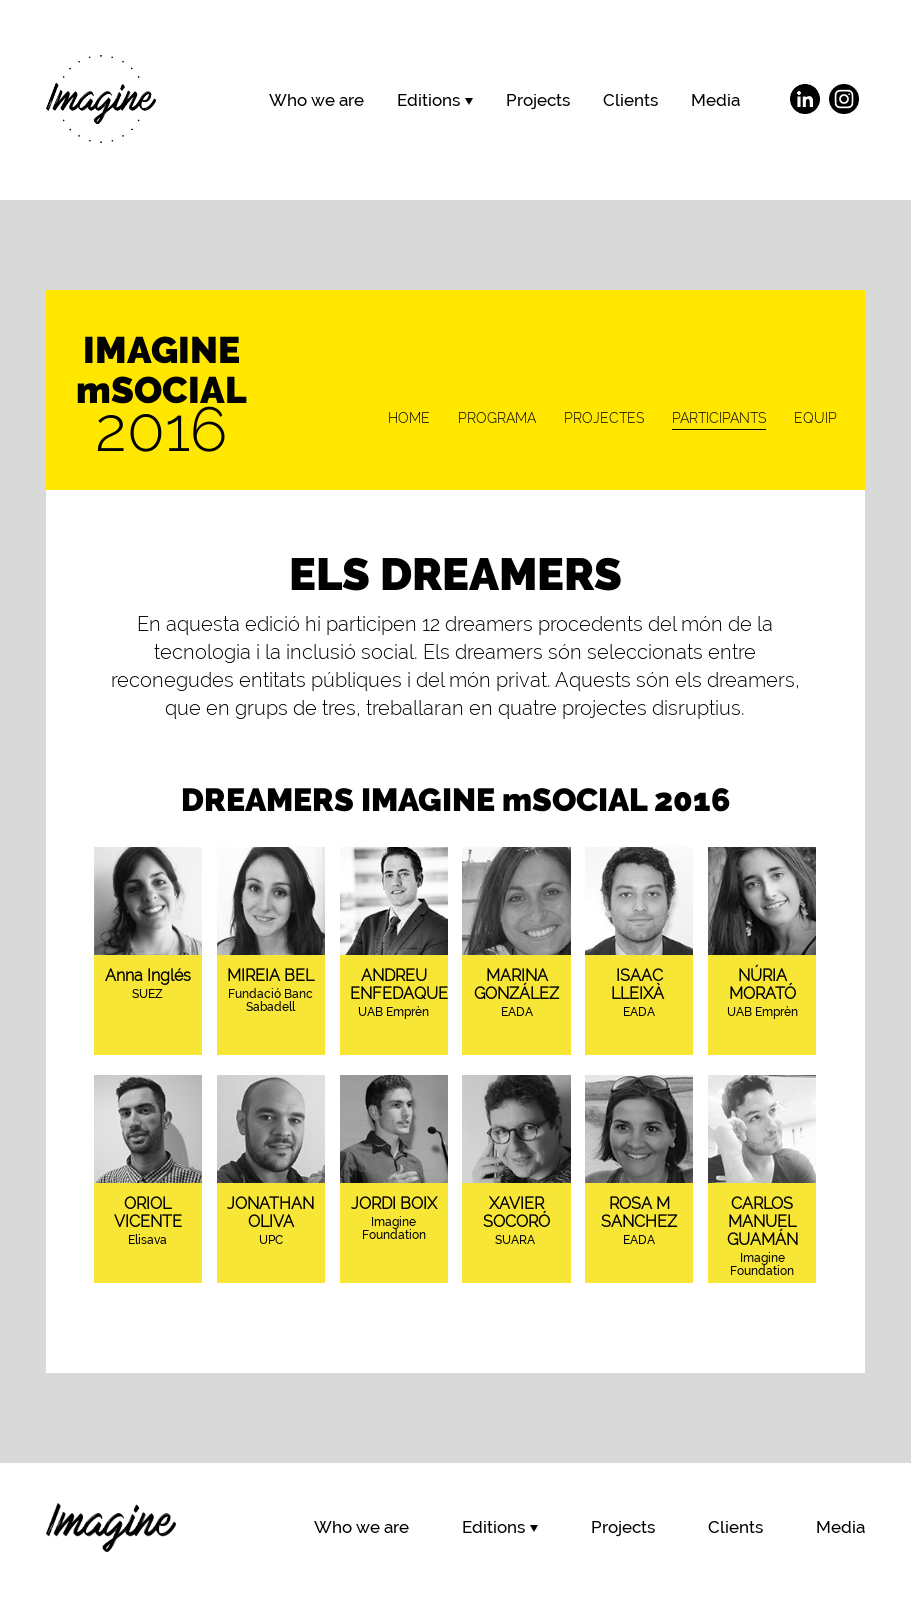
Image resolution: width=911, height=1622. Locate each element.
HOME (409, 418)
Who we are (316, 100)
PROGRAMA (497, 418)
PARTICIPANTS (719, 418)
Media (715, 100)
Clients (630, 100)
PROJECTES (604, 418)
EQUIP (815, 418)
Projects (538, 100)
